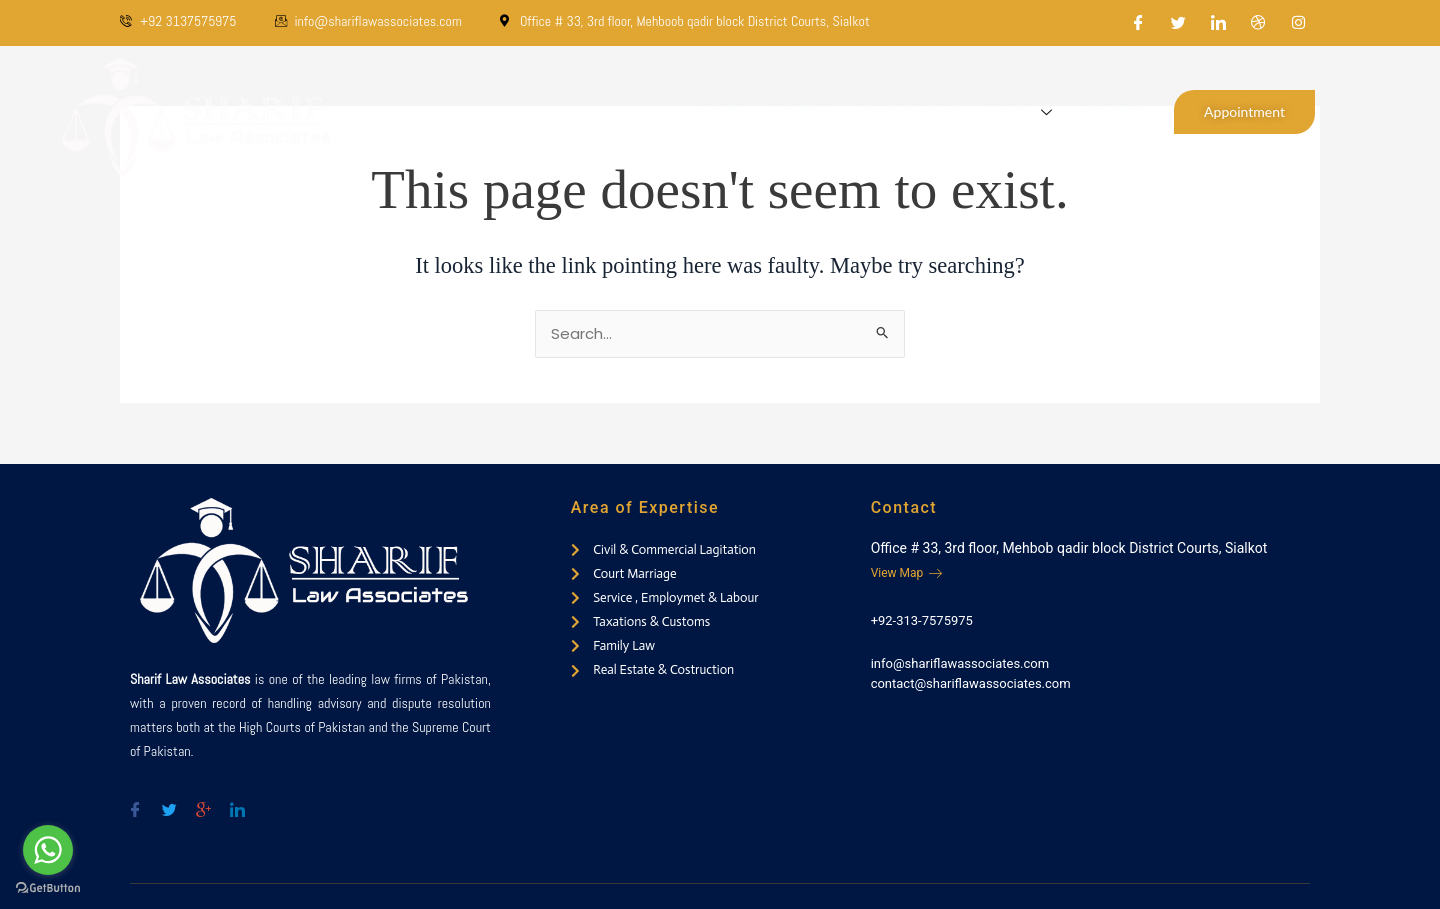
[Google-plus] (203, 802)
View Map (907, 573)
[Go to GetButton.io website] (48, 888)
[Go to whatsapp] (48, 850)
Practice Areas (909, 111)
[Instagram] (1299, 23)
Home (720, 111)
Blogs (1023, 111)
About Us (798, 111)
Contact (1115, 111)
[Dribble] (1259, 23)
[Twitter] (1179, 23)
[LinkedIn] (1219, 23)
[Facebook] (1139, 23)
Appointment (1244, 111)
